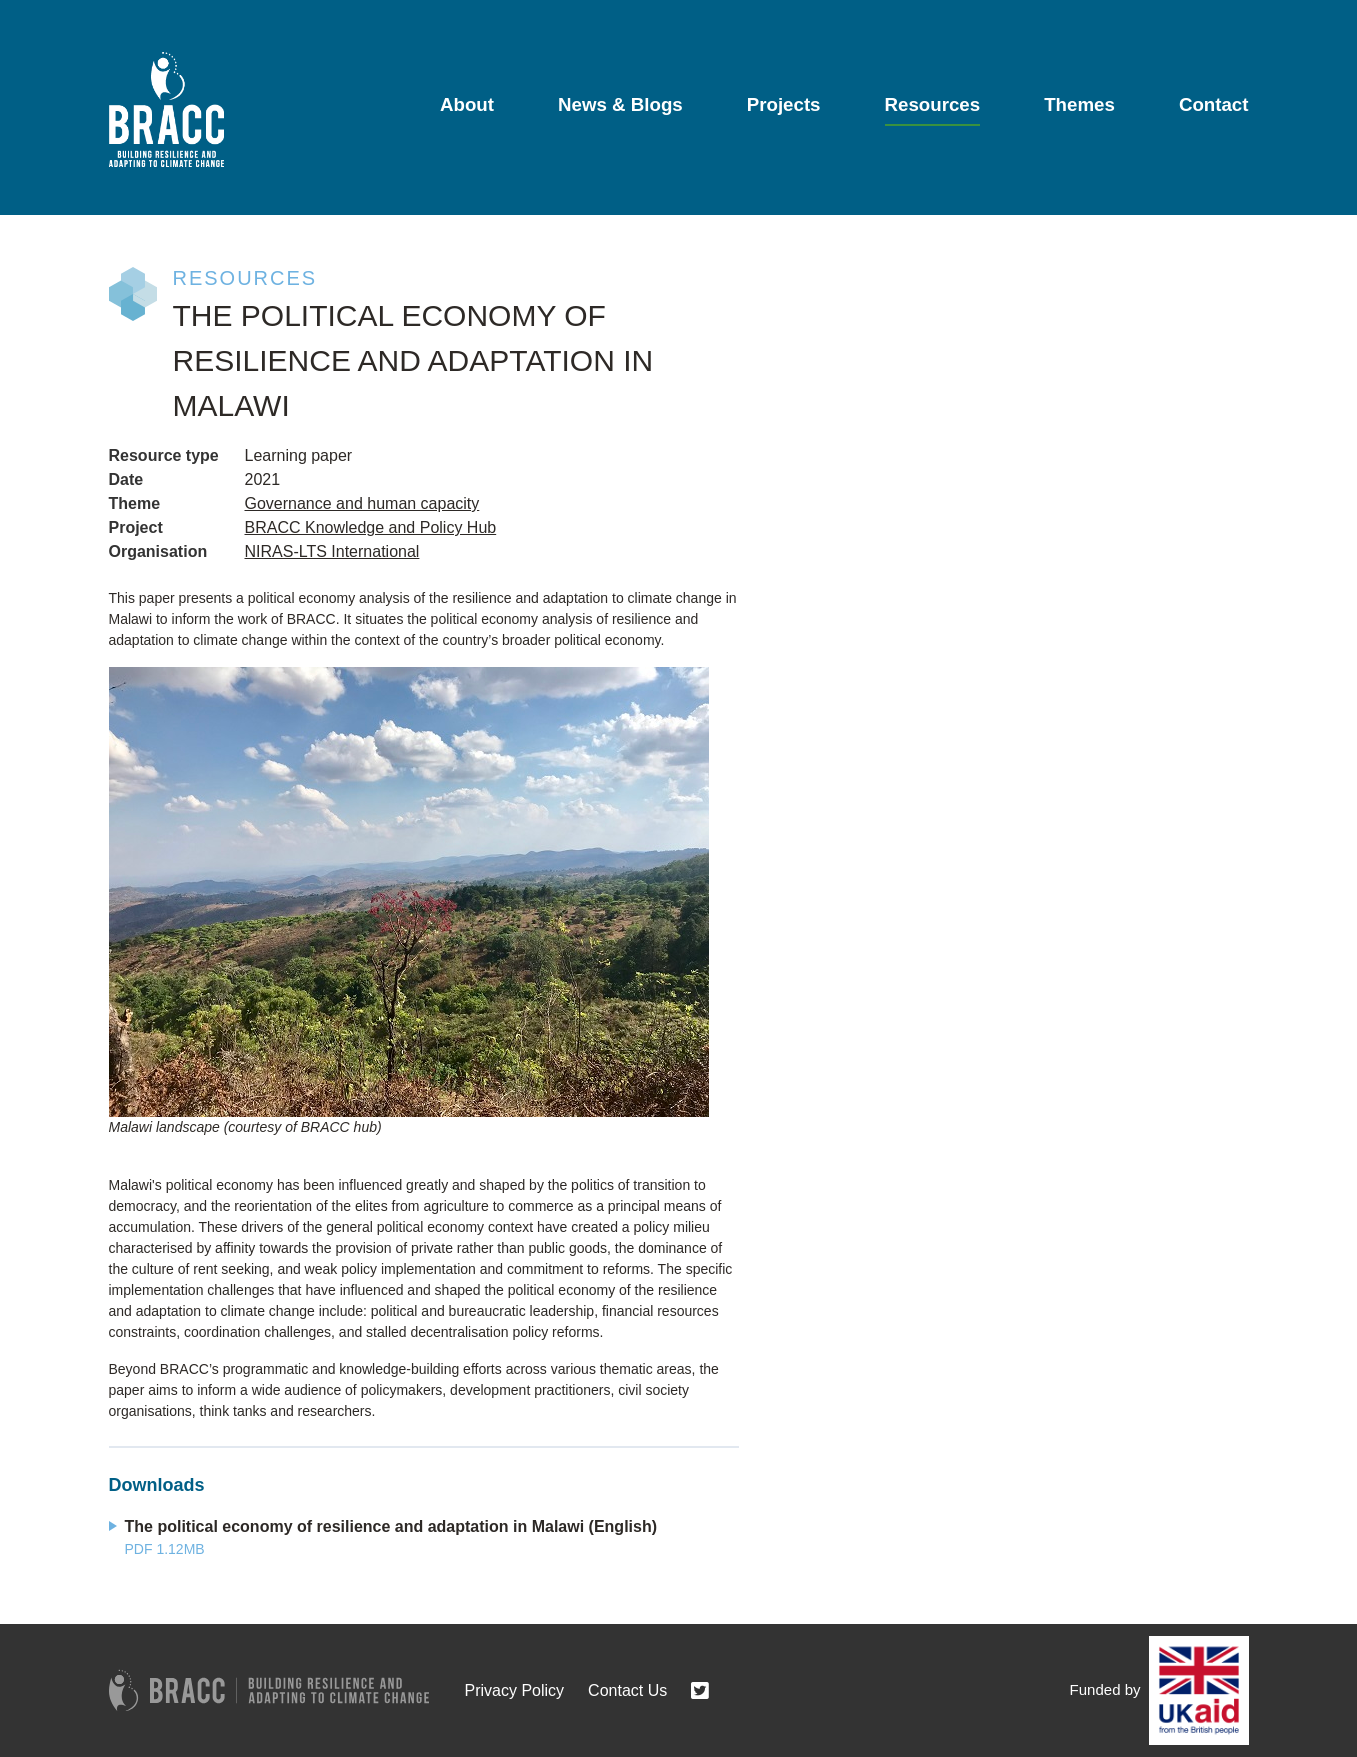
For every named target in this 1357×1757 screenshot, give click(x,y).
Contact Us (627, 1690)
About (467, 104)
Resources (933, 104)
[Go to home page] (166, 109)
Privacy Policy (515, 1690)
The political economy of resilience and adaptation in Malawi (391, 1526)
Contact (1214, 104)
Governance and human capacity (362, 503)
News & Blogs (620, 104)
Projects (784, 104)
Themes (1079, 104)
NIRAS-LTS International (332, 551)
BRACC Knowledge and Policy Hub (371, 527)
